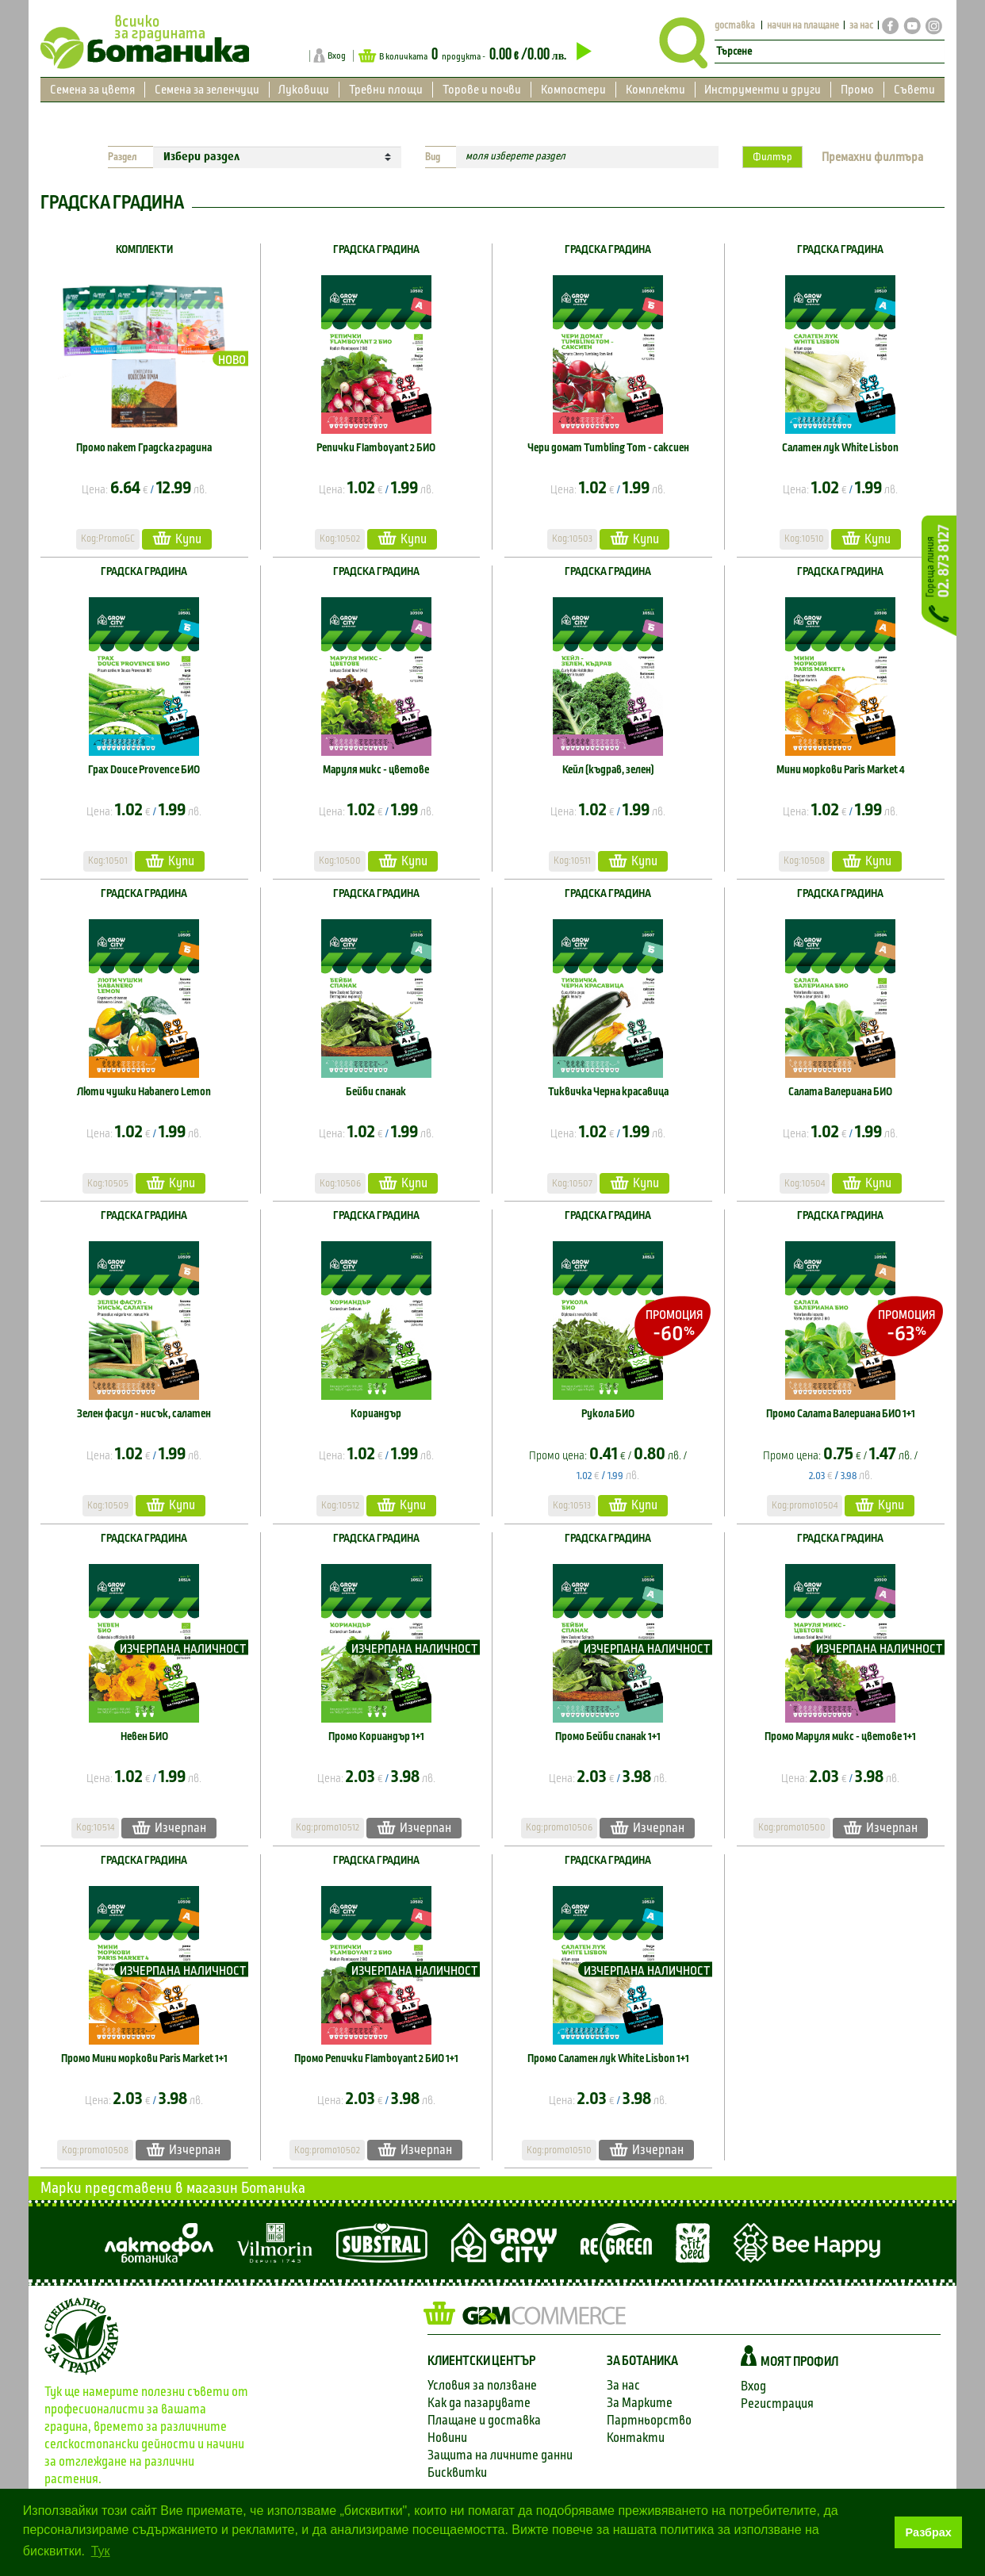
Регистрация (777, 2403)
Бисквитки (457, 2472)
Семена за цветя (92, 89)
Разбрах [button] (929, 2532)
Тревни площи (386, 89)
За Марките (640, 2402)
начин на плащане (803, 26)
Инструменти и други (762, 89)
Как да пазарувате (479, 2402)
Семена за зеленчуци (207, 89)
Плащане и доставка (484, 2420)
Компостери (573, 89)
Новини (447, 2437)
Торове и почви (482, 89)
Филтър (772, 157)
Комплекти (655, 89)
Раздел (122, 157)
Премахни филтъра (872, 157)
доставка (735, 26)
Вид (432, 157)
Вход (337, 55)
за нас (861, 26)
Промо (857, 89)
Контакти (636, 2437)
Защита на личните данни (500, 2455)
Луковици (303, 89)
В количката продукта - (475, 55)
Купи (176, 538)
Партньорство (649, 2420)
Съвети (914, 89)
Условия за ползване (482, 2385)
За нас (623, 2385)
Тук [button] (100, 2551)
